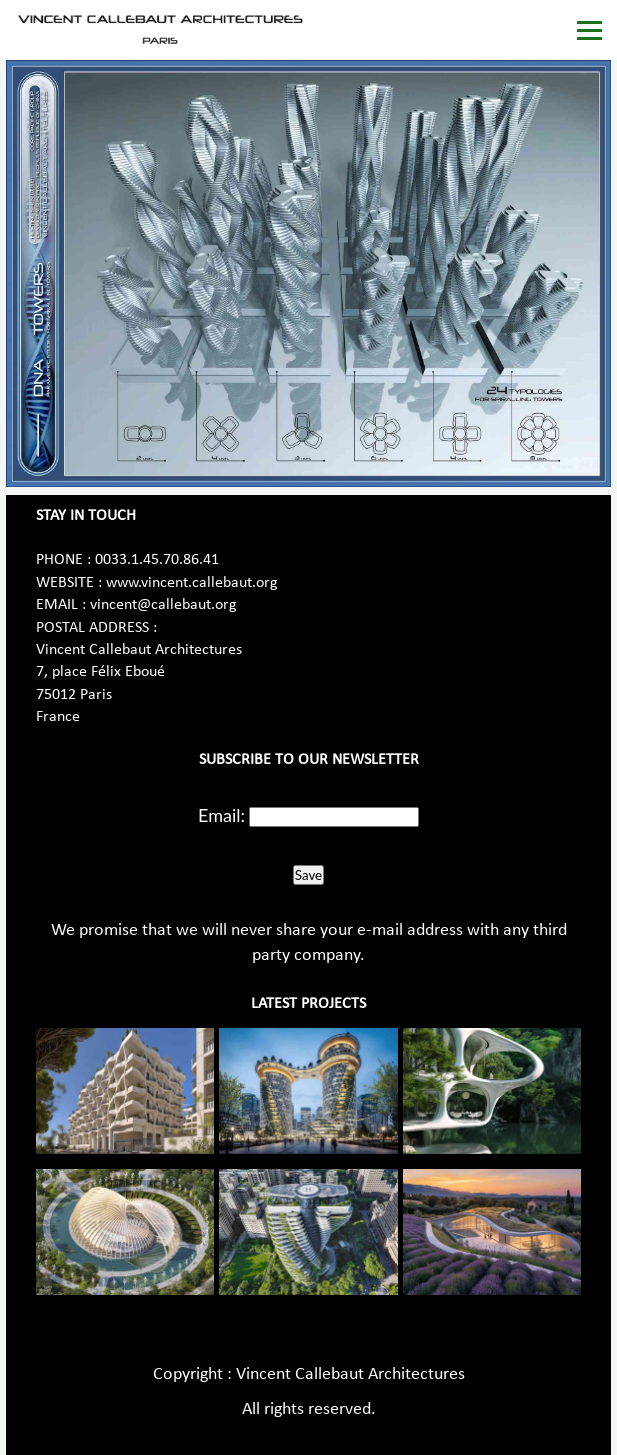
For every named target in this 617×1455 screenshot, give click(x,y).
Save (308, 875)
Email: (221, 815)
